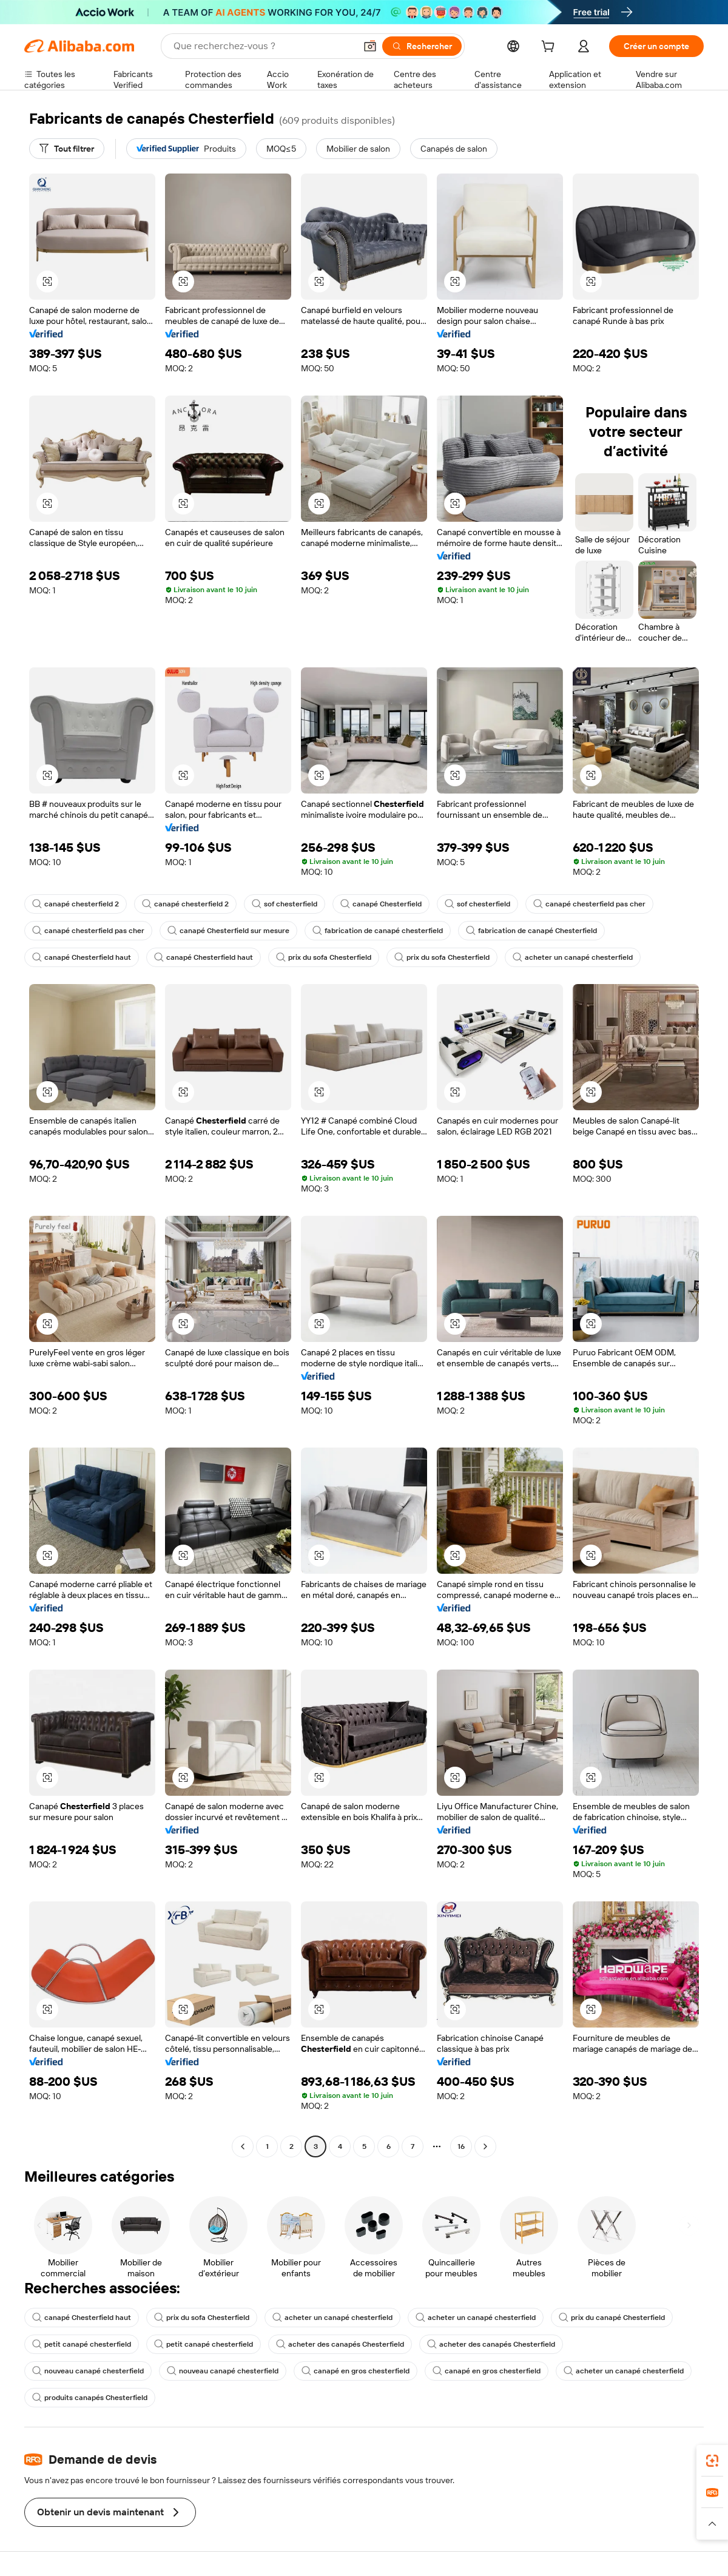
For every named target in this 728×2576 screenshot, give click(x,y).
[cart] (550, 48)
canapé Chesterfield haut (81, 957)
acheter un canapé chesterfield (573, 957)
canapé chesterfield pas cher (589, 904)
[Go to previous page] (243, 2146)
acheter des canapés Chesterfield (340, 2344)
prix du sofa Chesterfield (323, 957)
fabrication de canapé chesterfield (377, 931)
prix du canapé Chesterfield (612, 2317)
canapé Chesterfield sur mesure (228, 931)
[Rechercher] (422, 46)
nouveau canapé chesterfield (88, 2371)
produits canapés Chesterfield (89, 2397)
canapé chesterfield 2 (75, 904)
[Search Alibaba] (263, 46)
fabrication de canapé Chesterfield (531, 931)
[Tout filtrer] (66, 148)
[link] (712, 2461)
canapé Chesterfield (381, 904)
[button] (370, 46)
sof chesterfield (284, 904)
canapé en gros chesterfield (356, 2371)
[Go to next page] (485, 2146)
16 (461, 2146)
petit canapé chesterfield (81, 2344)
